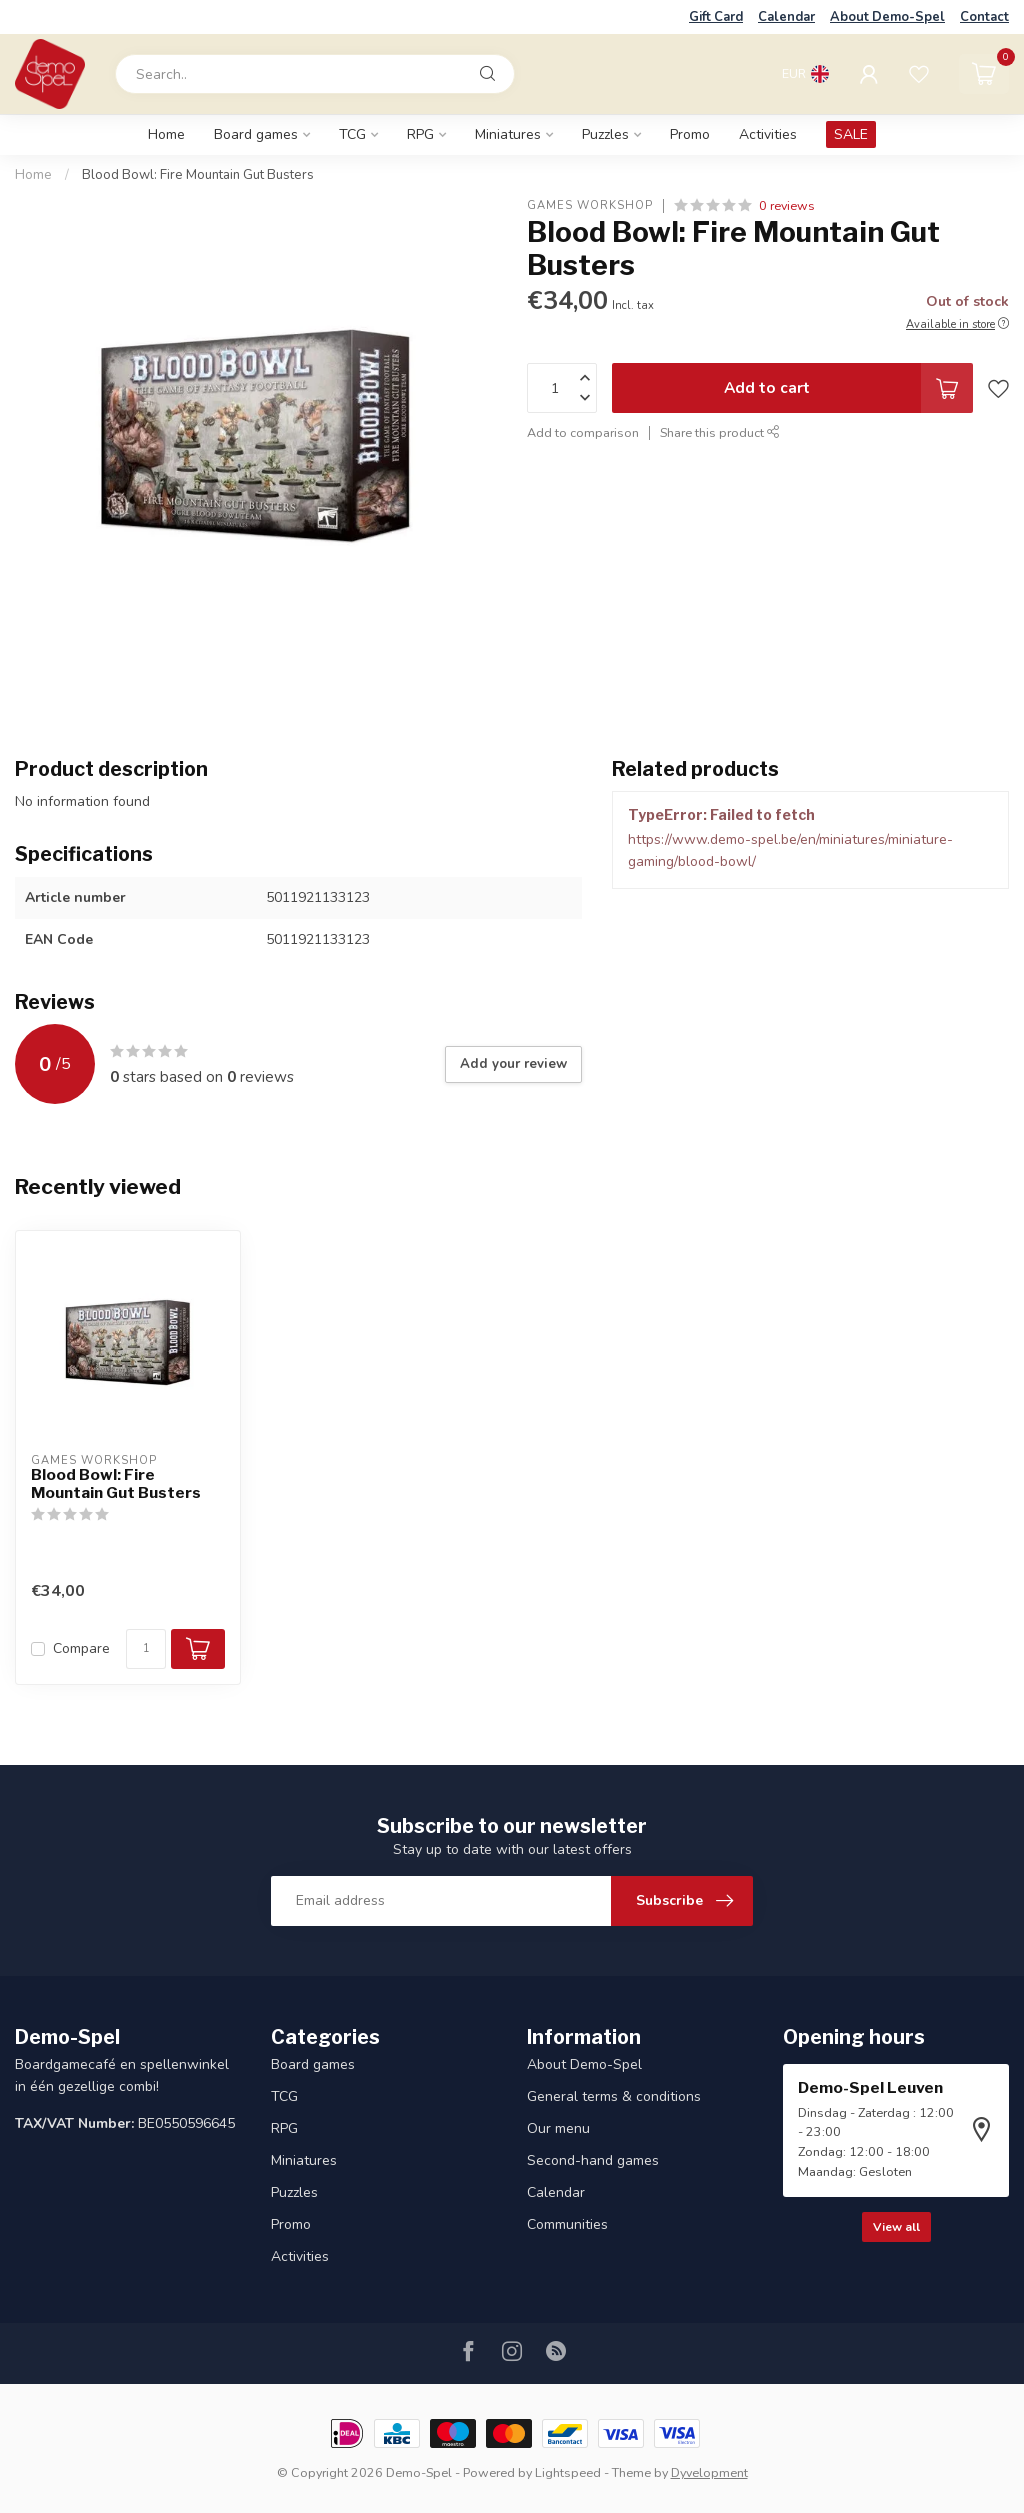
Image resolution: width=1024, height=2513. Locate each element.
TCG (352, 134)
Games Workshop (590, 205)
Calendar (786, 17)
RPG (420, 134)
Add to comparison (583, 432)
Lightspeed (568, 2472)
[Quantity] (146, 1649)
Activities (768, 134)
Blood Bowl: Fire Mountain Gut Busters (198, 175)
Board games (256, 134)
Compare (81, 1648)
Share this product (720, 432)
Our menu (558, 2128)
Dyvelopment (709, 2472)
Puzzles (605, 134)
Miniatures (508, 134)
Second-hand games (593, 2160)
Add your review (513, 1064)
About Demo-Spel (887, 17)
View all (896, 2227)
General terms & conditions (614, 2096)
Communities (567, 2224)
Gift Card (716, 17)
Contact (984, 17)
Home (166, 134)
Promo (690, 134)
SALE (851, 134)
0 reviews (787, 205)
